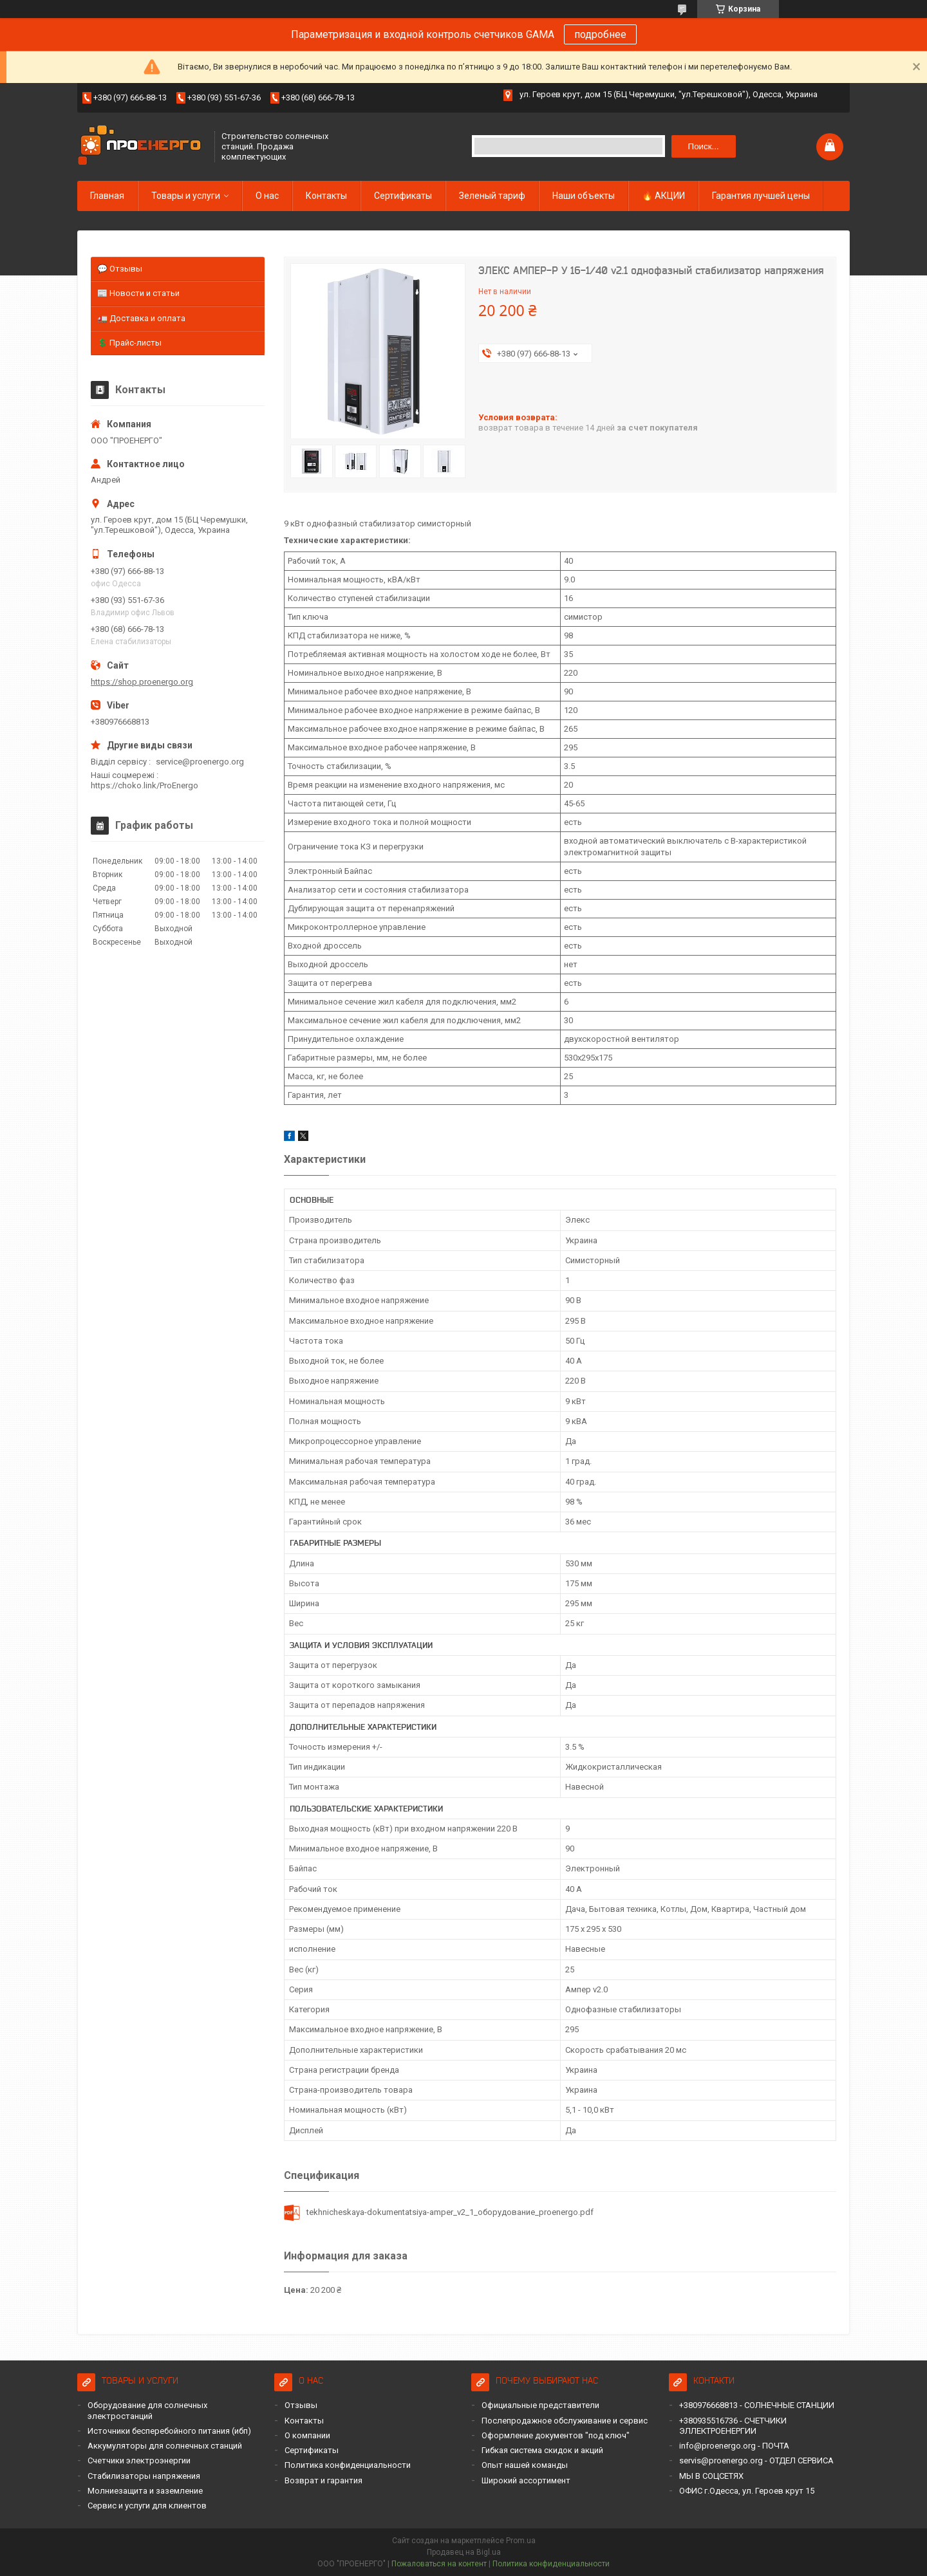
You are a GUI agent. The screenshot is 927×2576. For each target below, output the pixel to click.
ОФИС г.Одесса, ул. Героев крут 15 (746, 2491)
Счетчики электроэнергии (139, 2460)
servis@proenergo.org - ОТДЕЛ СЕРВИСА (756, 2460)
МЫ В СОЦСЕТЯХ (711, 2476)
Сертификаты (403, 195)
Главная (107, 195)
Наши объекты (583, 195)
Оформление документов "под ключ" (556, 2435)
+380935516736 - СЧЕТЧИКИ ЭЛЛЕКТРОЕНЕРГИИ (733, 2426)
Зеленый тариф (492, 195)
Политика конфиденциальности (348, 2465)
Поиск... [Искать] (703, 146)
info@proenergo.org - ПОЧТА (734, 2446)
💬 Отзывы (119, 268)
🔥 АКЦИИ (663, 195)
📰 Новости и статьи (138, 293)
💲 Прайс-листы (129, 342)
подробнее (600, 34)
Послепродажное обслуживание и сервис (565, 2420)
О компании (307, 2435)
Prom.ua (521, 2540)
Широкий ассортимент (526, 2480)
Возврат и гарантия (323, 2480)
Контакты (326, 195)
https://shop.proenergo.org (142, 682)
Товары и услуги (185, 195)
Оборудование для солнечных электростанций (147, 2410)
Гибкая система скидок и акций (542, 2450)
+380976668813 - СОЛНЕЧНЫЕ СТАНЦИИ (756, 2405)
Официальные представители (540, 2405)
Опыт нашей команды (525, 2465)
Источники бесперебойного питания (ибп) (169, 2431)
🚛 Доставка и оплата (141, 318)
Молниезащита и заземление (145, 2491)
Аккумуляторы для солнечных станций (165, 2446)
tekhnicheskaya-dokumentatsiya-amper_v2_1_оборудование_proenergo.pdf (450, 2212)
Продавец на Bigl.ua (464, 2552)
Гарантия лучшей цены (761, 195)
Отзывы (301, 2405)
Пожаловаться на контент (439, 2563)
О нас (267, 195)
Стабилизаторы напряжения (144, 2476)
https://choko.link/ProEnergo (144, 785)
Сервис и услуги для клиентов (147, 2505)
